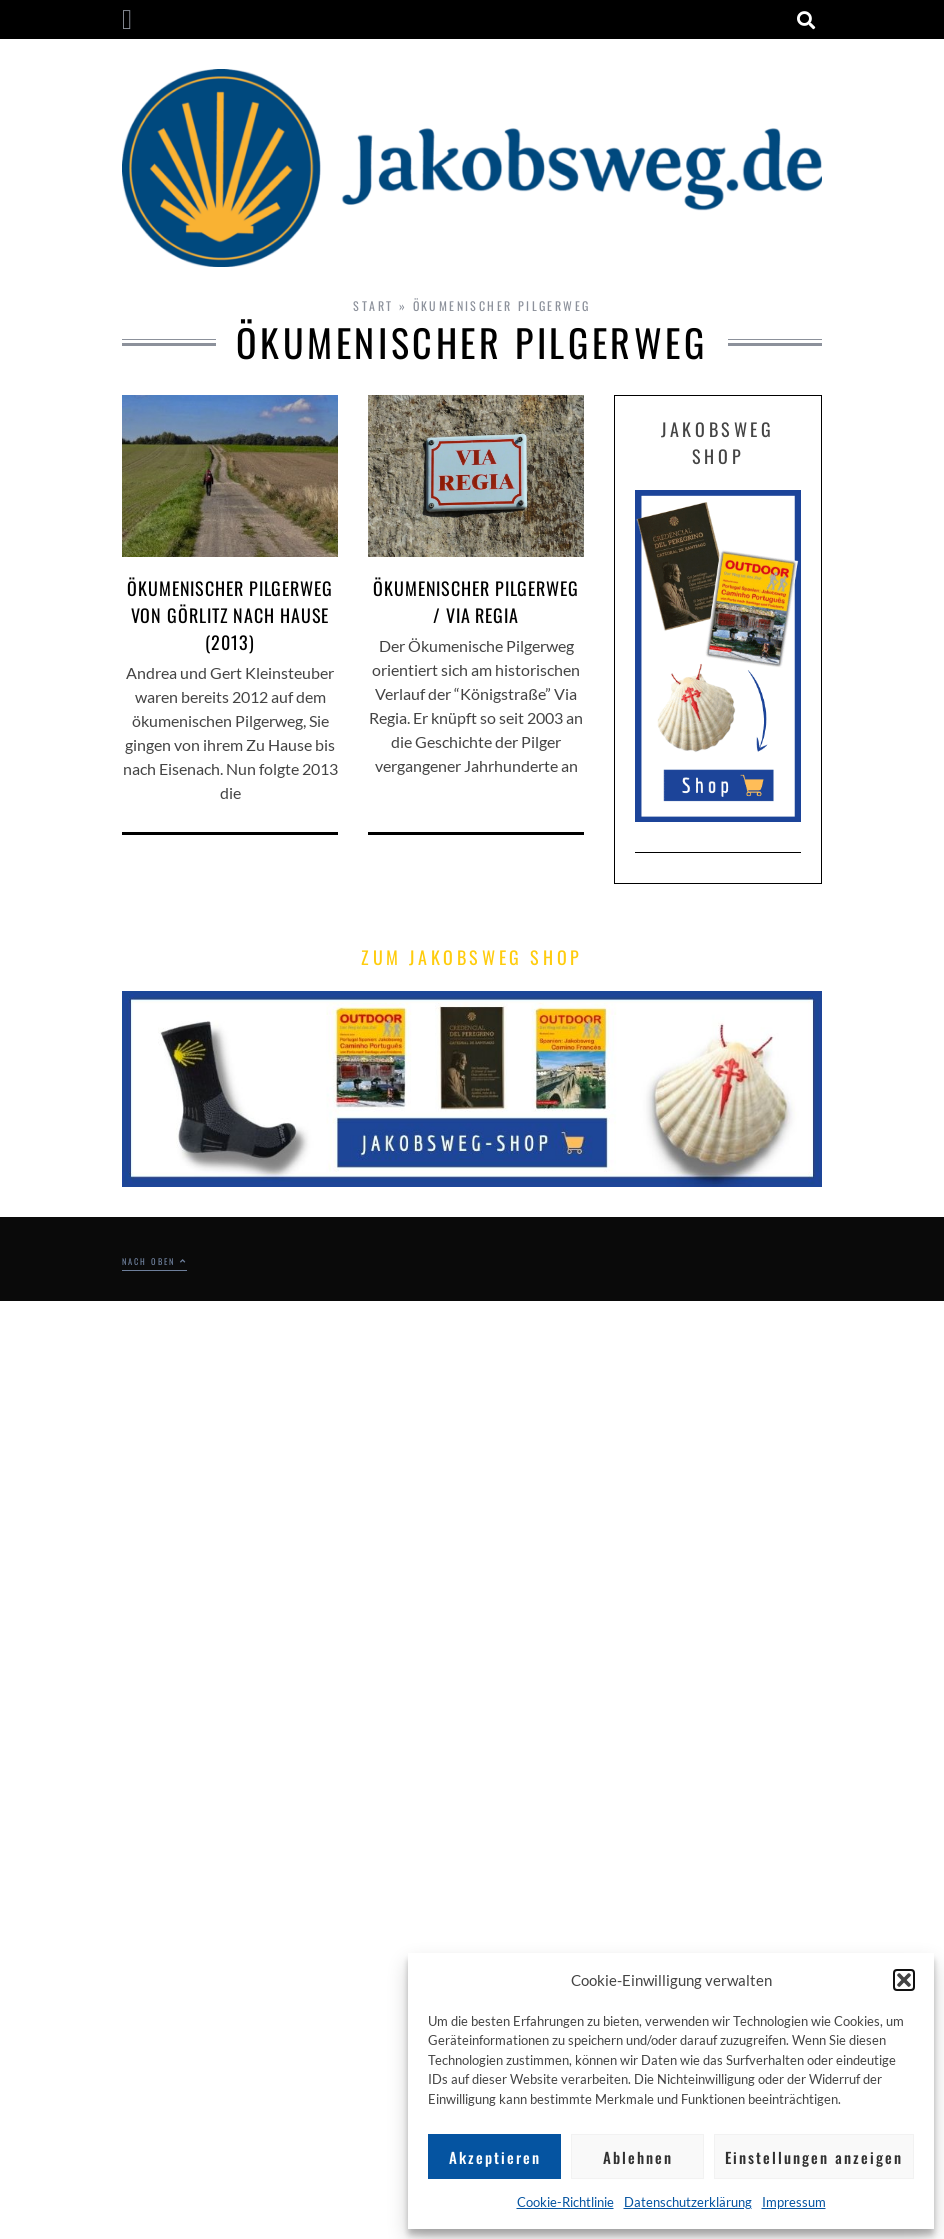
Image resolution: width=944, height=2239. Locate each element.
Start (373, 305)
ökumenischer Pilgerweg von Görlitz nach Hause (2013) (230, 615)
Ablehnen (638, 2157)
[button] (904, 1980)
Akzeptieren (495, 2157)
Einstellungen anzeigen (814, 2157)
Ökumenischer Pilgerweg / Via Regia (476, 601)
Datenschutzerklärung (688, 2202)
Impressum (794, 2202)
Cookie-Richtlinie (565, 2202)
